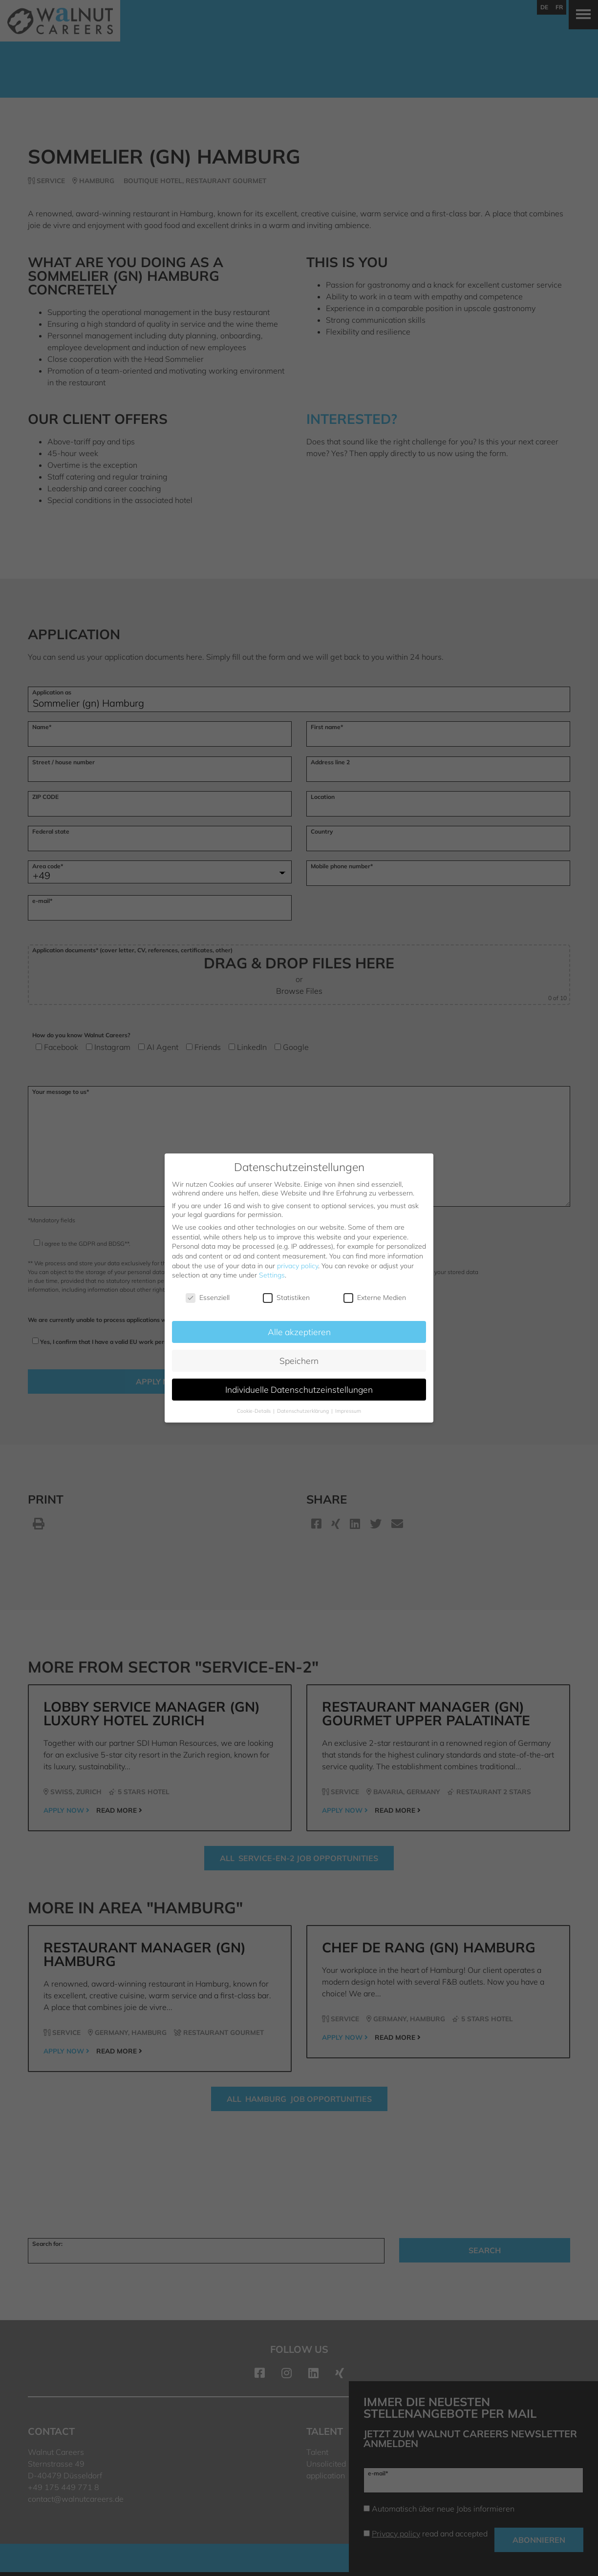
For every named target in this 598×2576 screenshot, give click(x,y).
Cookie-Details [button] (254, 1410)
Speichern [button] (299, 1360)
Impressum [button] (348, 1410)
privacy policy (297, 1265)
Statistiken (286, 1297)
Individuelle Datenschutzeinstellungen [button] (299, 1389)
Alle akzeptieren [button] (299, 1331)
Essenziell (208, 1297)
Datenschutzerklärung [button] (303, 1410)
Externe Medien (374, 1297)
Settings (272, 1275)
